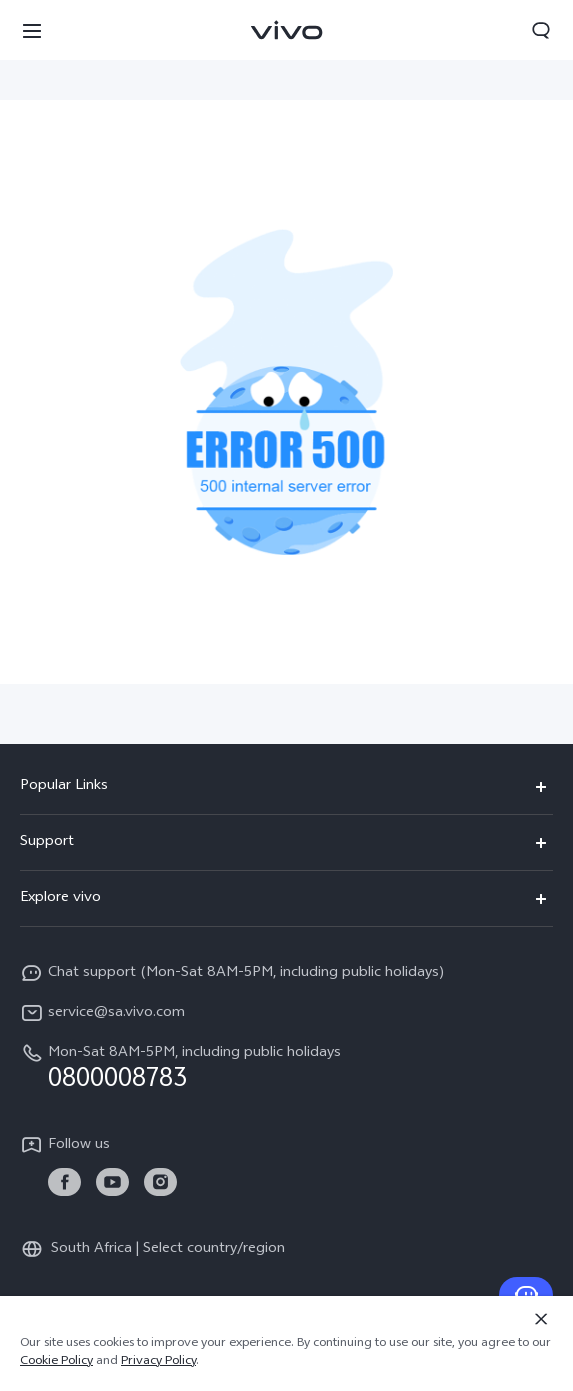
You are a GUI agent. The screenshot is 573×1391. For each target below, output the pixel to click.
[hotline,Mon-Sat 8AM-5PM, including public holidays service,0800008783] (286, 1067)
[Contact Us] (526, 1295)
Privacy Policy (158, 1362)
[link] (64, 1182)
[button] (32, 30)
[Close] (541, 1319)
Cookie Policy (56, 1362)
